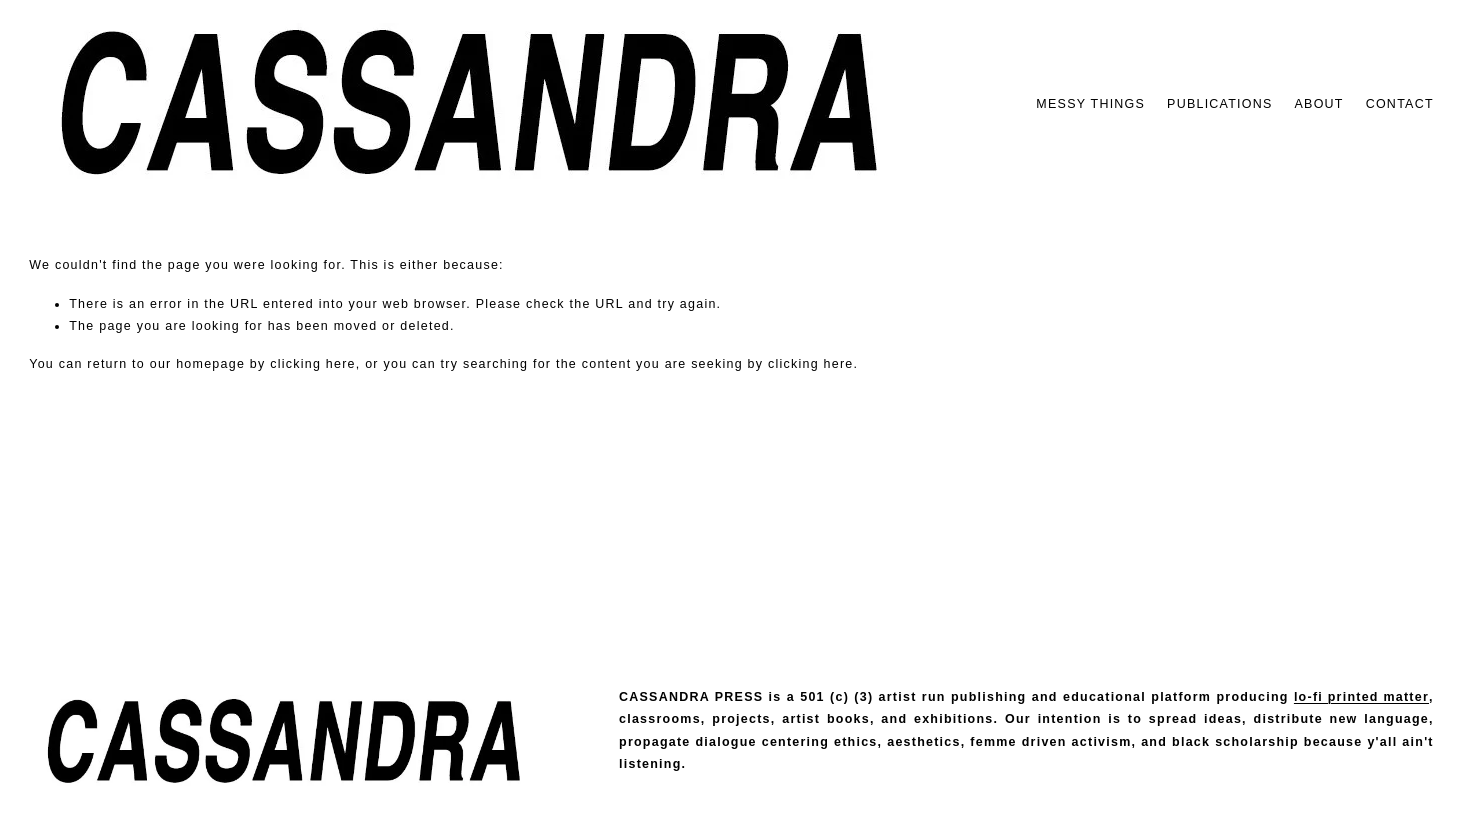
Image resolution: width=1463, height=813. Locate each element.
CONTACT (1400, 104)
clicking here (313, 364)
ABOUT (1319, 104)
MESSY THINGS (1090, 104)
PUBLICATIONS (1220, 104)
